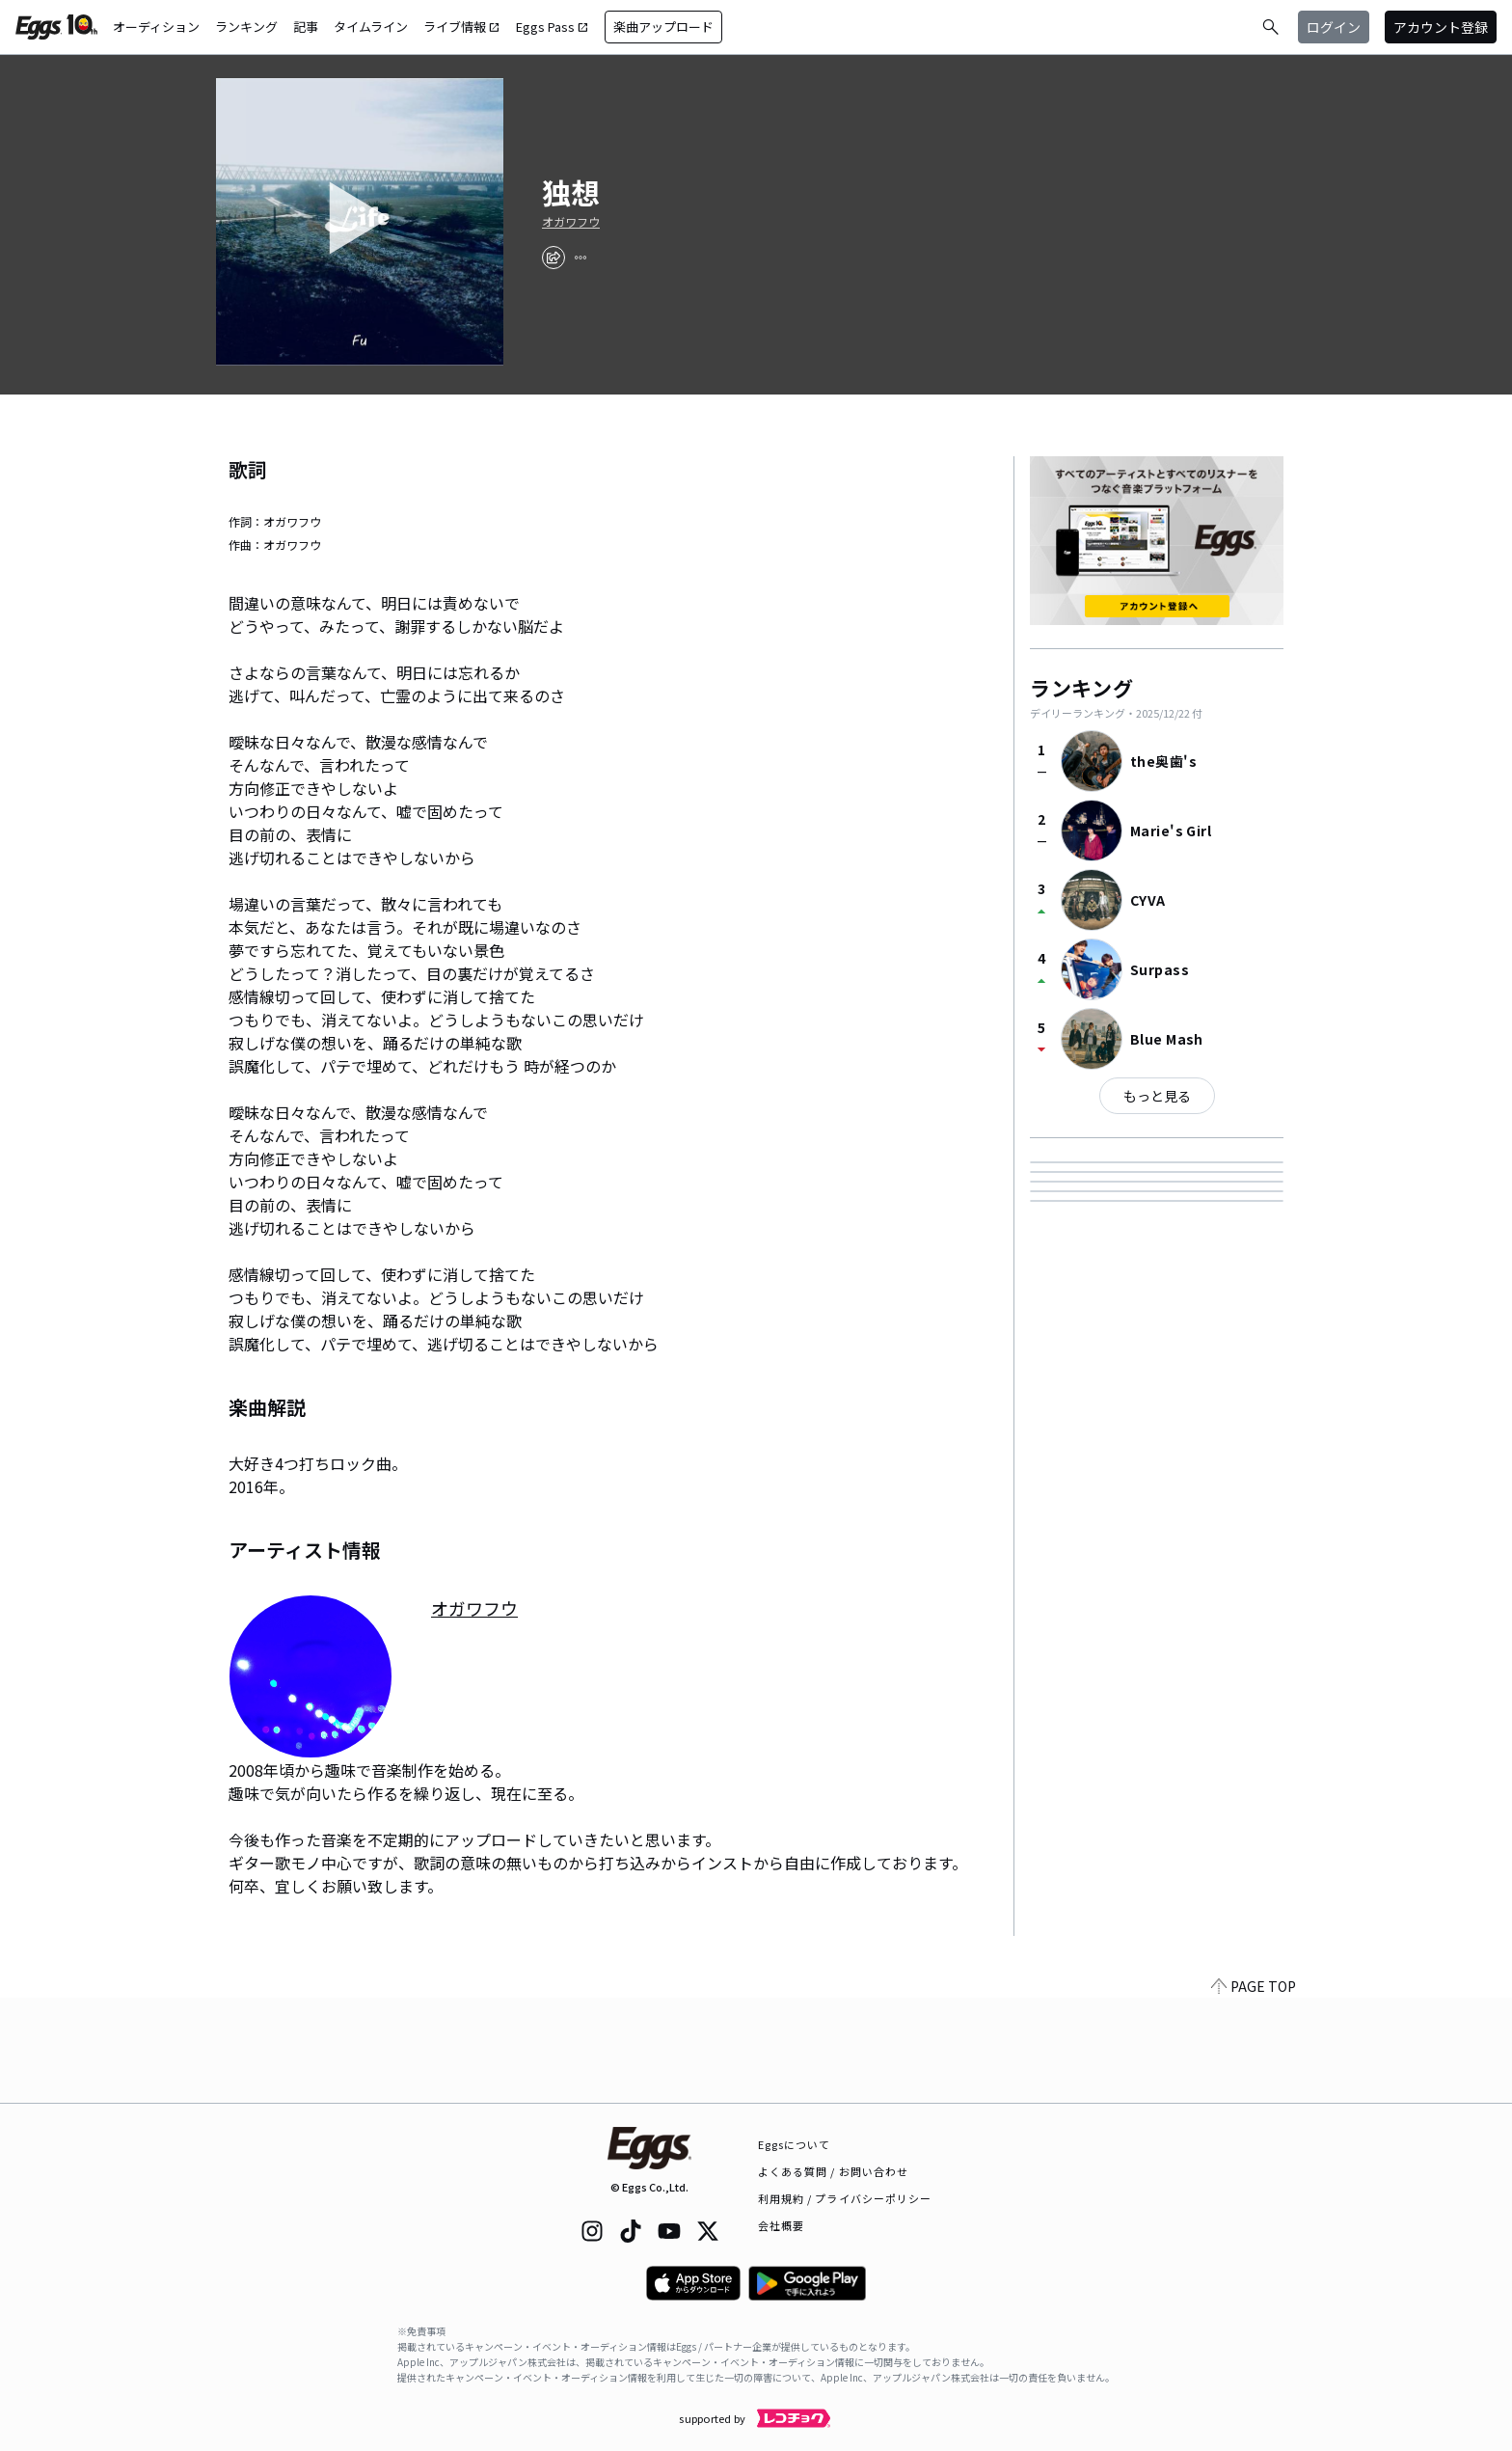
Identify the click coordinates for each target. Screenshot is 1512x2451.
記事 (305, 26)
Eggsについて (794, 2144)
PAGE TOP (1253, 2091)
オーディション (156, 26)
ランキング (246, 26)
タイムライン (371, 26)
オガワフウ (571, 222)
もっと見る (1157, 1095)
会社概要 (781, 2225)
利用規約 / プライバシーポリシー (845, 2198)
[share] (553, 257)
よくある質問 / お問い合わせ (833, 2171)
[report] (580, 257)
